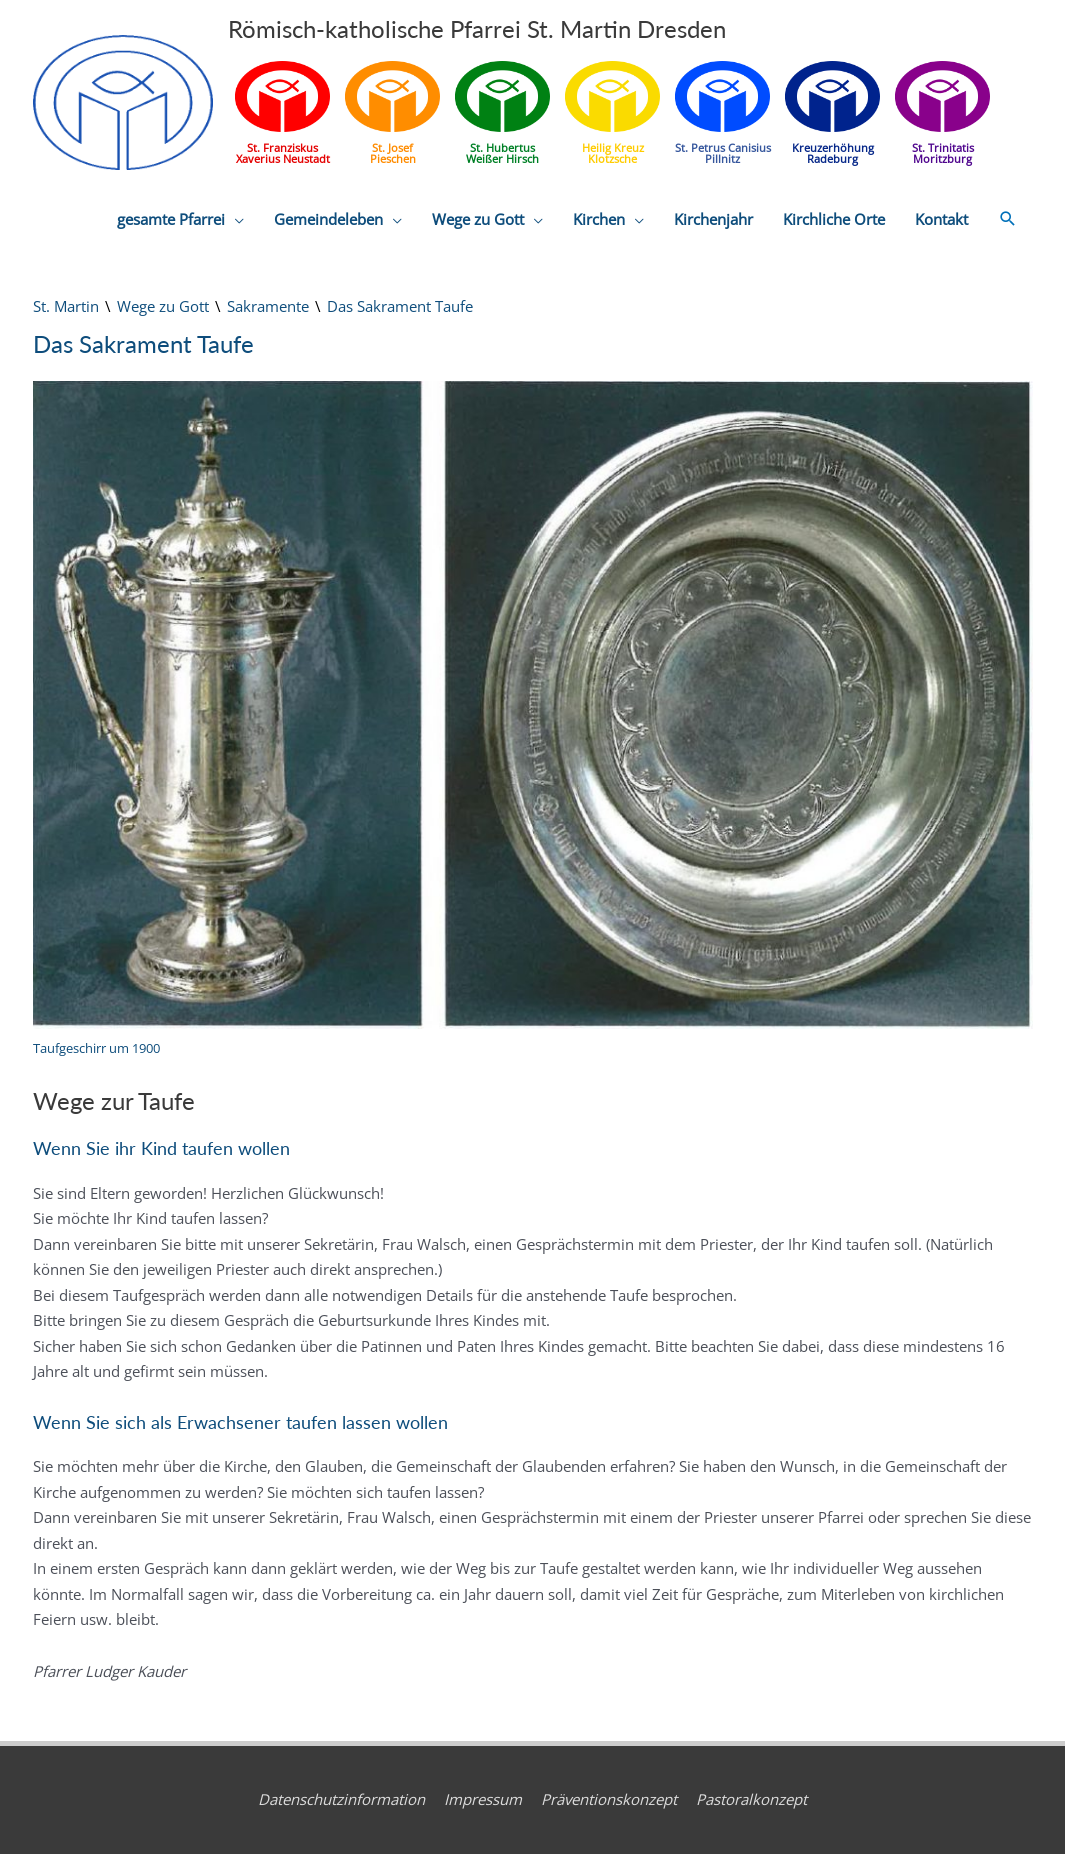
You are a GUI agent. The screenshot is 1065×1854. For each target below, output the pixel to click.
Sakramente (268, 306)
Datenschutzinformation (341, 1799)
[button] (1008, 219)
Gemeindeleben (328, 219)
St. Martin (66, 306)
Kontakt (941, 219)
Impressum (483, 1799)
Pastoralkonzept (751, 1799)
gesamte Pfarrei (171, 219)
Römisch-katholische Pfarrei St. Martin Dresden (477, 28)
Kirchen (599, 219)
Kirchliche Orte (834, 219)
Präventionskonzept (609, 1799)
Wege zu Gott (478, 219)
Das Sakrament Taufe (400, 306)
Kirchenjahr (713, 219)
